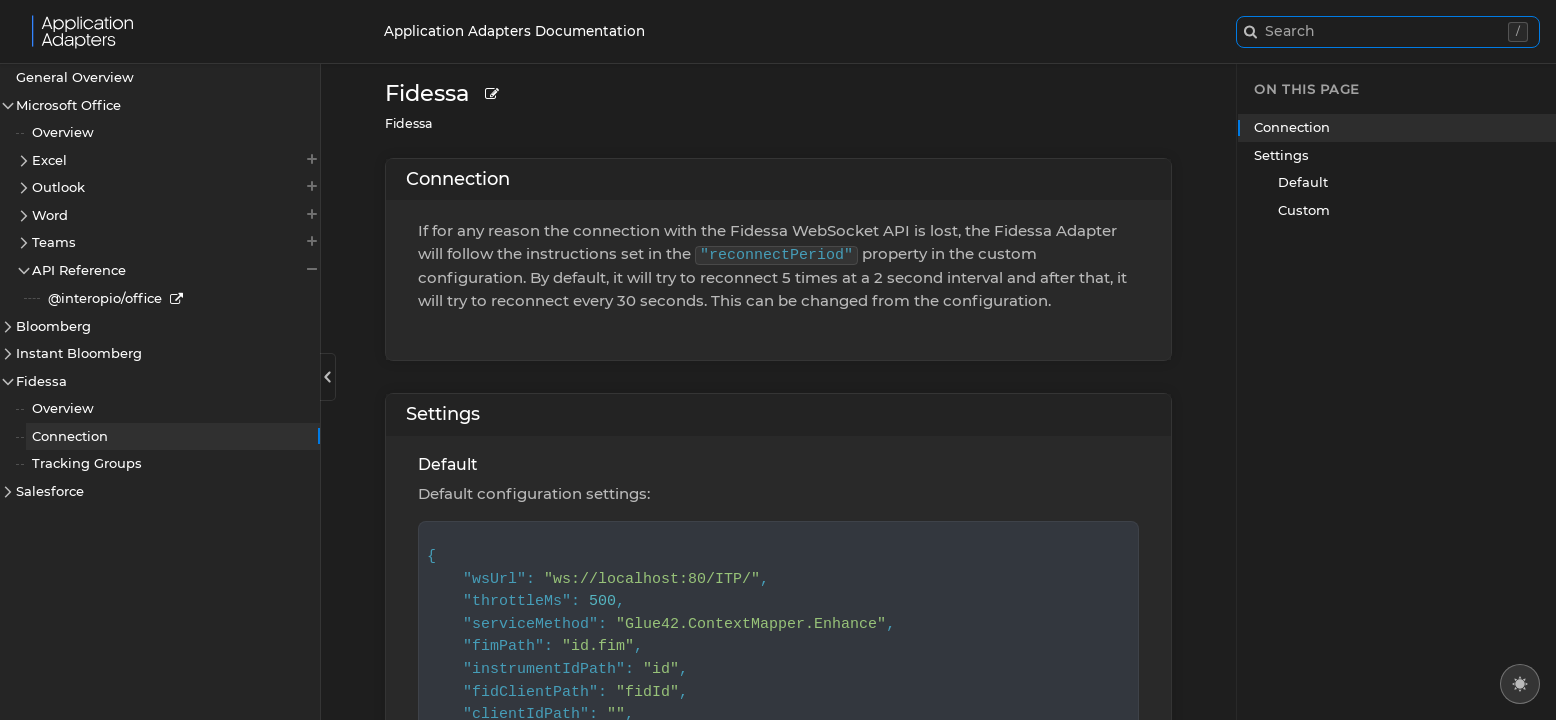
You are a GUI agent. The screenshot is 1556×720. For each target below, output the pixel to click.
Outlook (176, 186)
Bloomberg (53, 326)
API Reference (176, 269)
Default (448, 464)
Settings (443, 414)
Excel (176, 159)
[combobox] (1388, 32)
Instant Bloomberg (79, 353)
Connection (70, 436)
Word (176, 214)
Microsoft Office (68, 105)
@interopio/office (105, 298)
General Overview (75, 77)
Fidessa (41, 381)
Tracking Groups (87, 463)
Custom (1304, 210)
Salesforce (50, 491)
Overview (63, 132)
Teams (176, 241)
